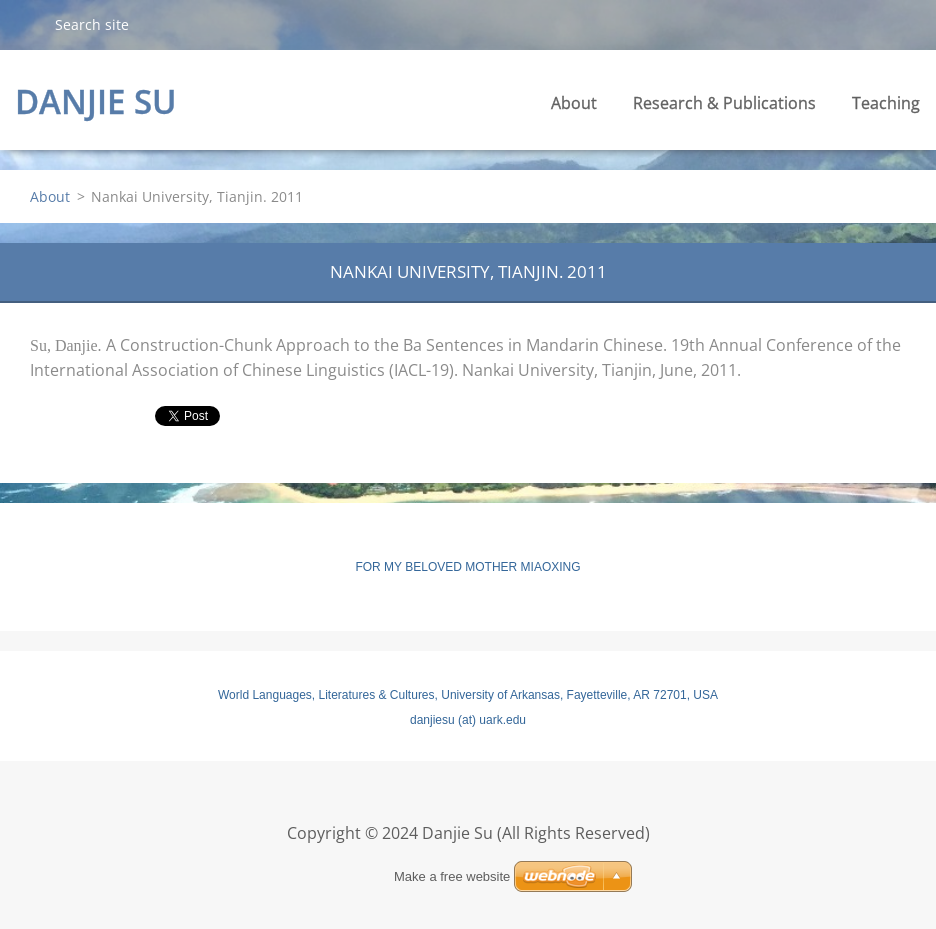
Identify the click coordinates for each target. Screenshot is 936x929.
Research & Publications (724, 103)
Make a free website (452, 876)
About (574, 103)
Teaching (886, 103)
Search (27, 24)
